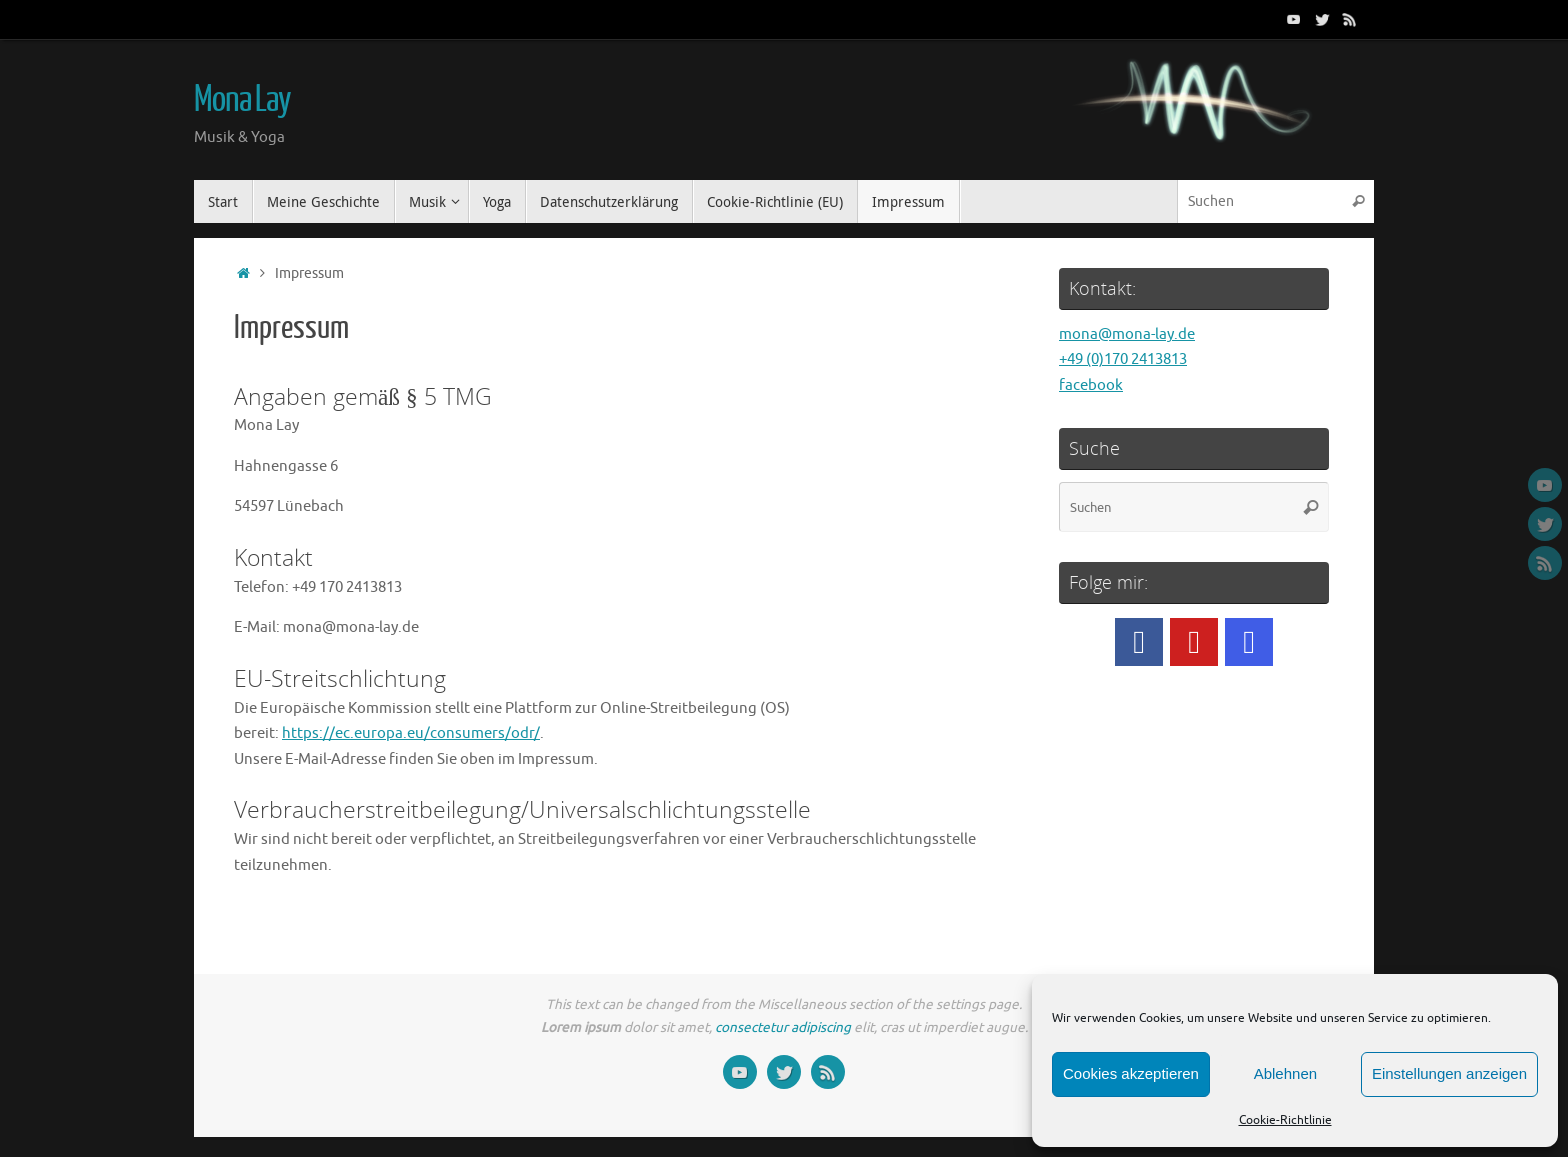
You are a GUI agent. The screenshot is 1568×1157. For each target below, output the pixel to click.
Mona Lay (242, 100)
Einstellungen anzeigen (1449, 1073)
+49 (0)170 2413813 (1123, 359)
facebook (1091, 385)
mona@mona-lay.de (1127, 334)
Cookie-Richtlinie (1285, 1120)
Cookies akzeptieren (1131, 1073)
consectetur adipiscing (783, 1027)
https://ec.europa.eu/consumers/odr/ (411, 733)
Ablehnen (1285, 1073)
